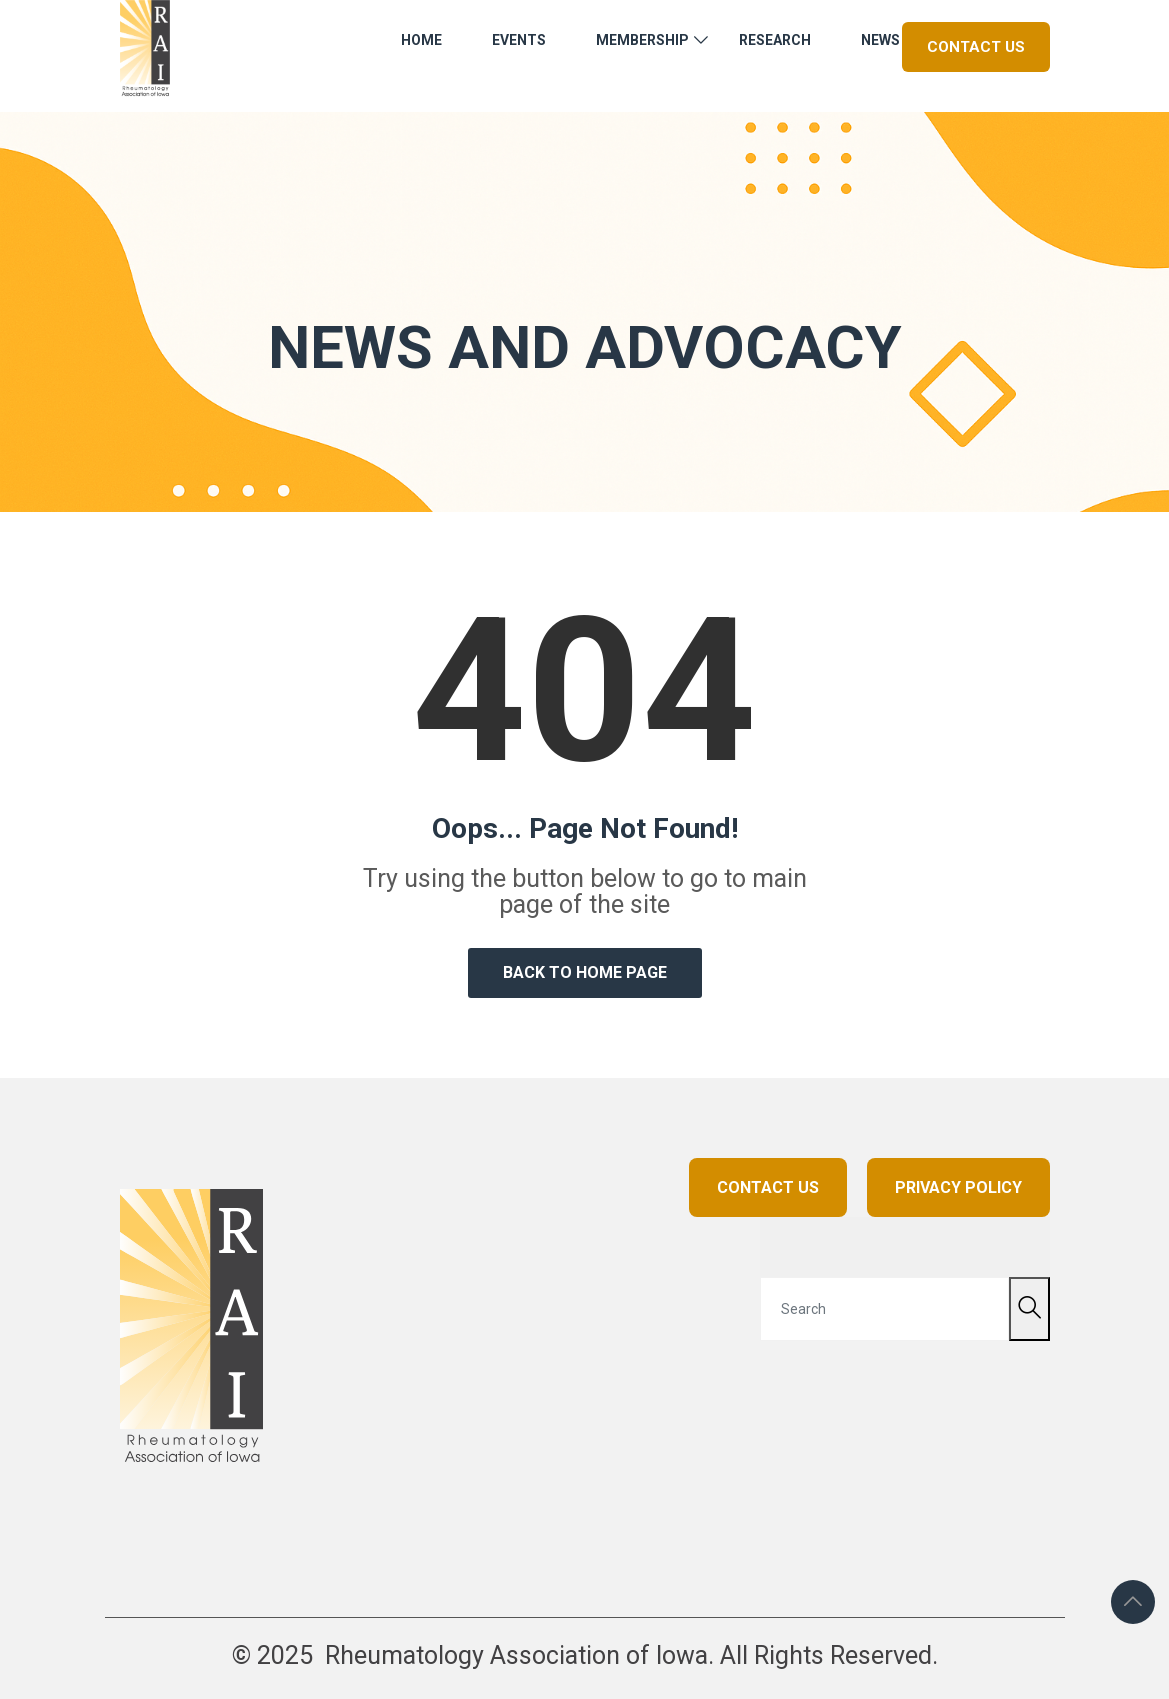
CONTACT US (768, 1187)
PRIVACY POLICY (958, 1187)
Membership (642, 40)
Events (519, 40)
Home (421, 40)
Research (775, 40)
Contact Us (976, 47)
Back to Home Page (585, 972)
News (880, 40)
